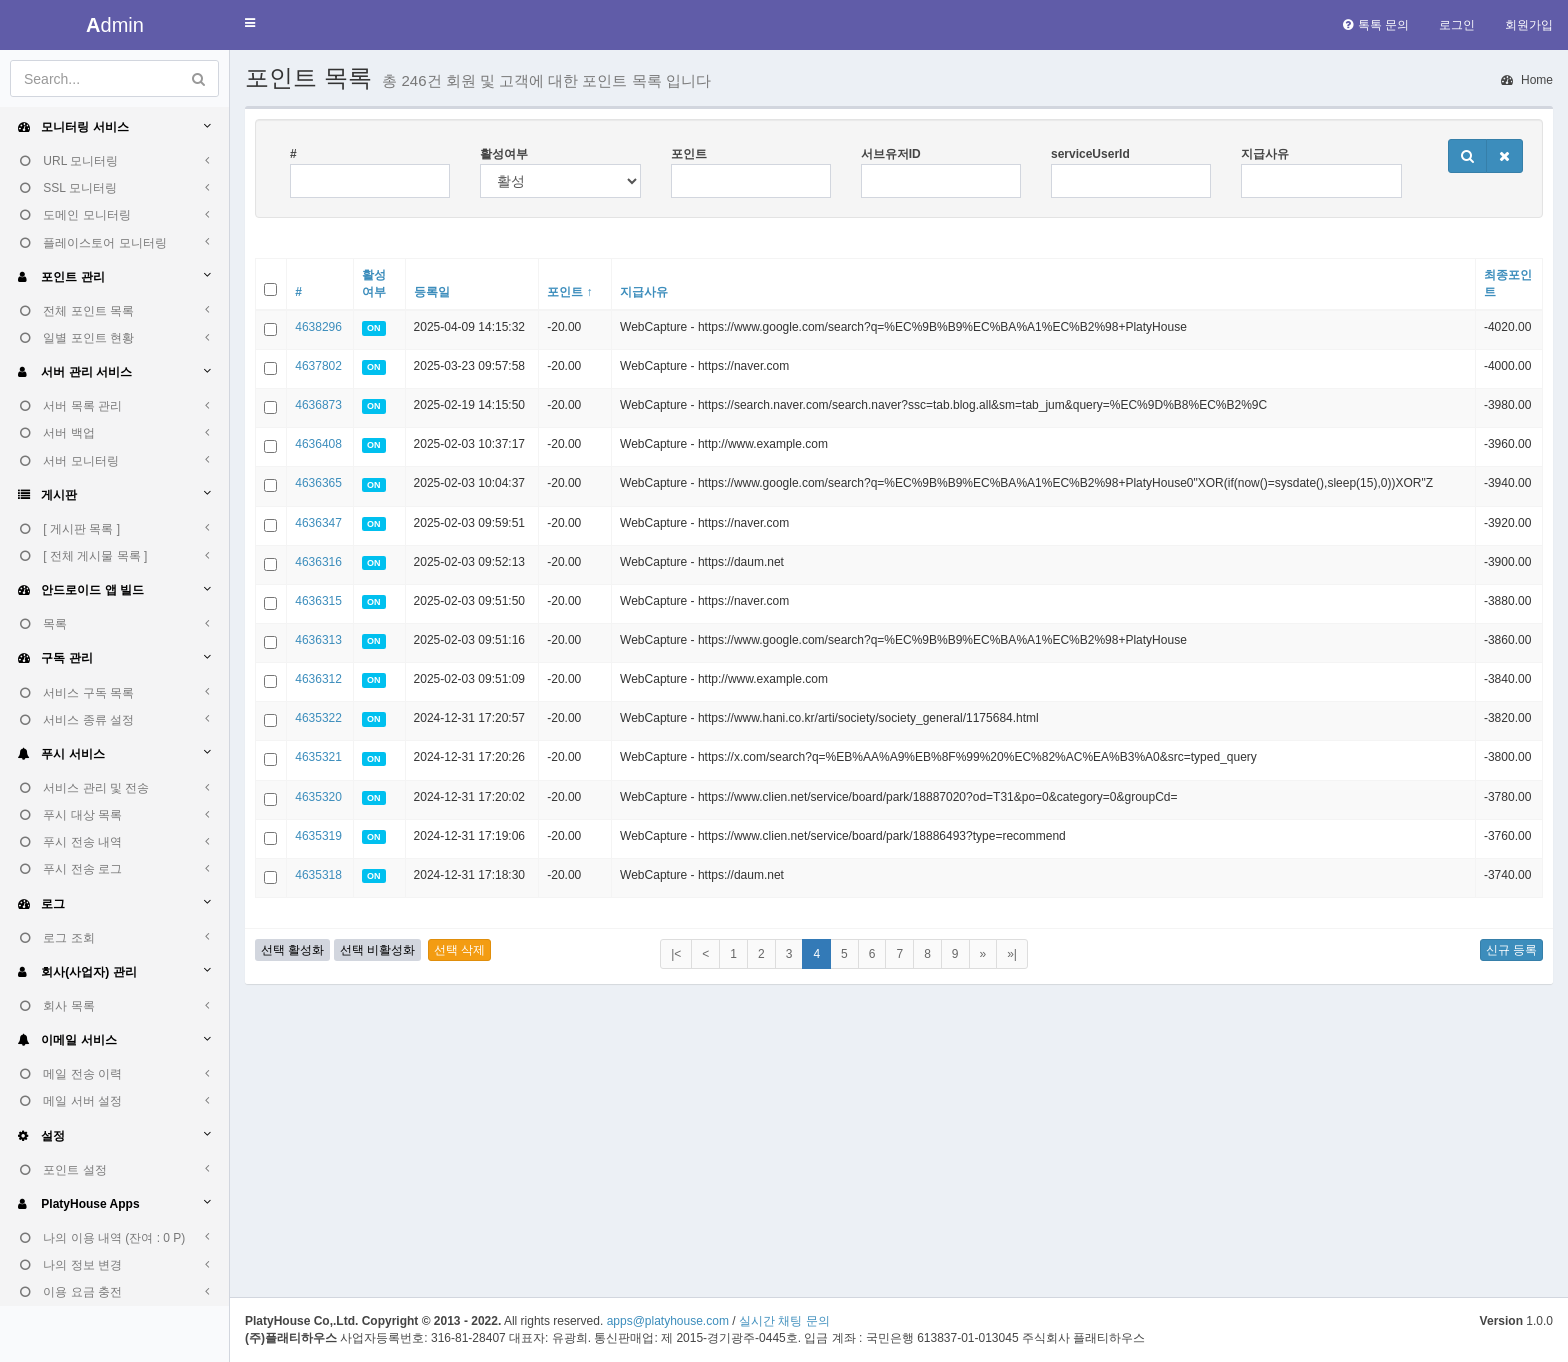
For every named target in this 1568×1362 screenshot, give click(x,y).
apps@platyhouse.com (668, 1321)
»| (1012, 954)
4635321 (318, 757)
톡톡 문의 (1376, 25)
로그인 (1457, 25)
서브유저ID (891, 154)
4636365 (318, 483)
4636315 (318, 601)
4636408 (318, 444)
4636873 (318, 405)
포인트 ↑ (569, 292)
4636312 (318, 679)
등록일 (432, 292)
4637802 (318, 366)
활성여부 (504, 154)
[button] (250, 23)
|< (676, 954)
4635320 (318, 797)
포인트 (689, 154)
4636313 (318, 640)
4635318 (318, 875)
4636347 (318, 523)
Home (1527, 80)
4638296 (318, 327)
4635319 (318, 836)
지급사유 (1265, 154)
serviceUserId (1090, 154)
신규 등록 (1511, 950)
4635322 (318, 718)
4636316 (318, 562)
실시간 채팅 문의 (784, 1321)
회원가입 (1529, 25)
